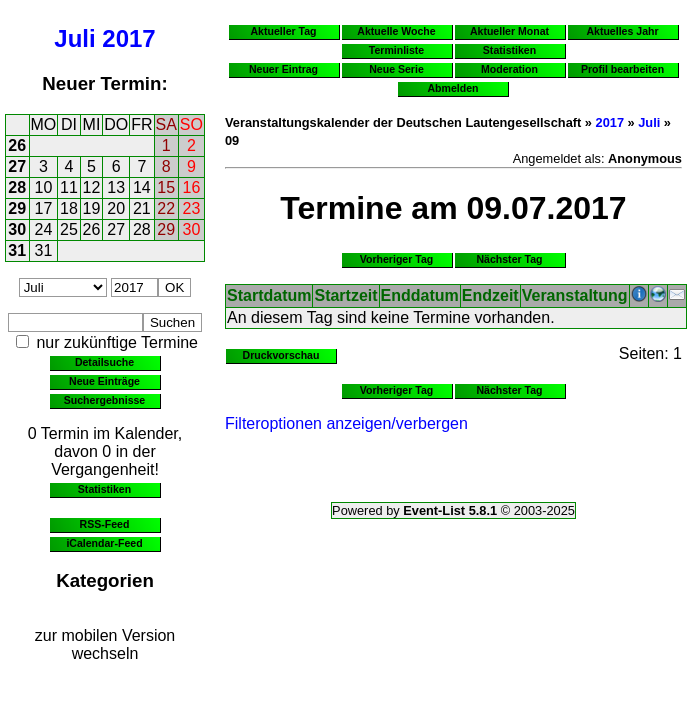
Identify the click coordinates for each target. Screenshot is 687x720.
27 (17, 166)
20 (116, 208)
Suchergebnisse (104, 400)
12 (92, 187)
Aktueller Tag (283, 31)
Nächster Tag (509, 259)
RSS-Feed (105, 524)
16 (192, 187)
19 (92, 208)
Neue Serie (396, 69)
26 (17, 145)
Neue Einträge (104, 381)
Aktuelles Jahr (622, 31)
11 (69, 187)
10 (44, 187)
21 (142, 208)
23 (192, 208)
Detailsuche (104, 362)
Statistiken (104, 489)
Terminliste (396, 50)
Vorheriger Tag (396, 259)
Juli (74, 38)
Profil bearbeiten (622, 69)
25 (69, 229)
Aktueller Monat (509, 31)
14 (142, 187)
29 (17, 208)
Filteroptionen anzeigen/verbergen (346, 423)
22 (166, 208)
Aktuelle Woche (396, 31)
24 (44, 229)
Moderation (509, 69)
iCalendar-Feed (104, 543)
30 (17, 229)
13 (116, 187)
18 (69, 208)
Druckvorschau (281, 355)
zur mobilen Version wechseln (105, 644)
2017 (128, 38)
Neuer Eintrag (283, 69)
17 (44, 208)
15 (166, 187)
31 (17, 250)
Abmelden (453, 88)
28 (17, 187)
